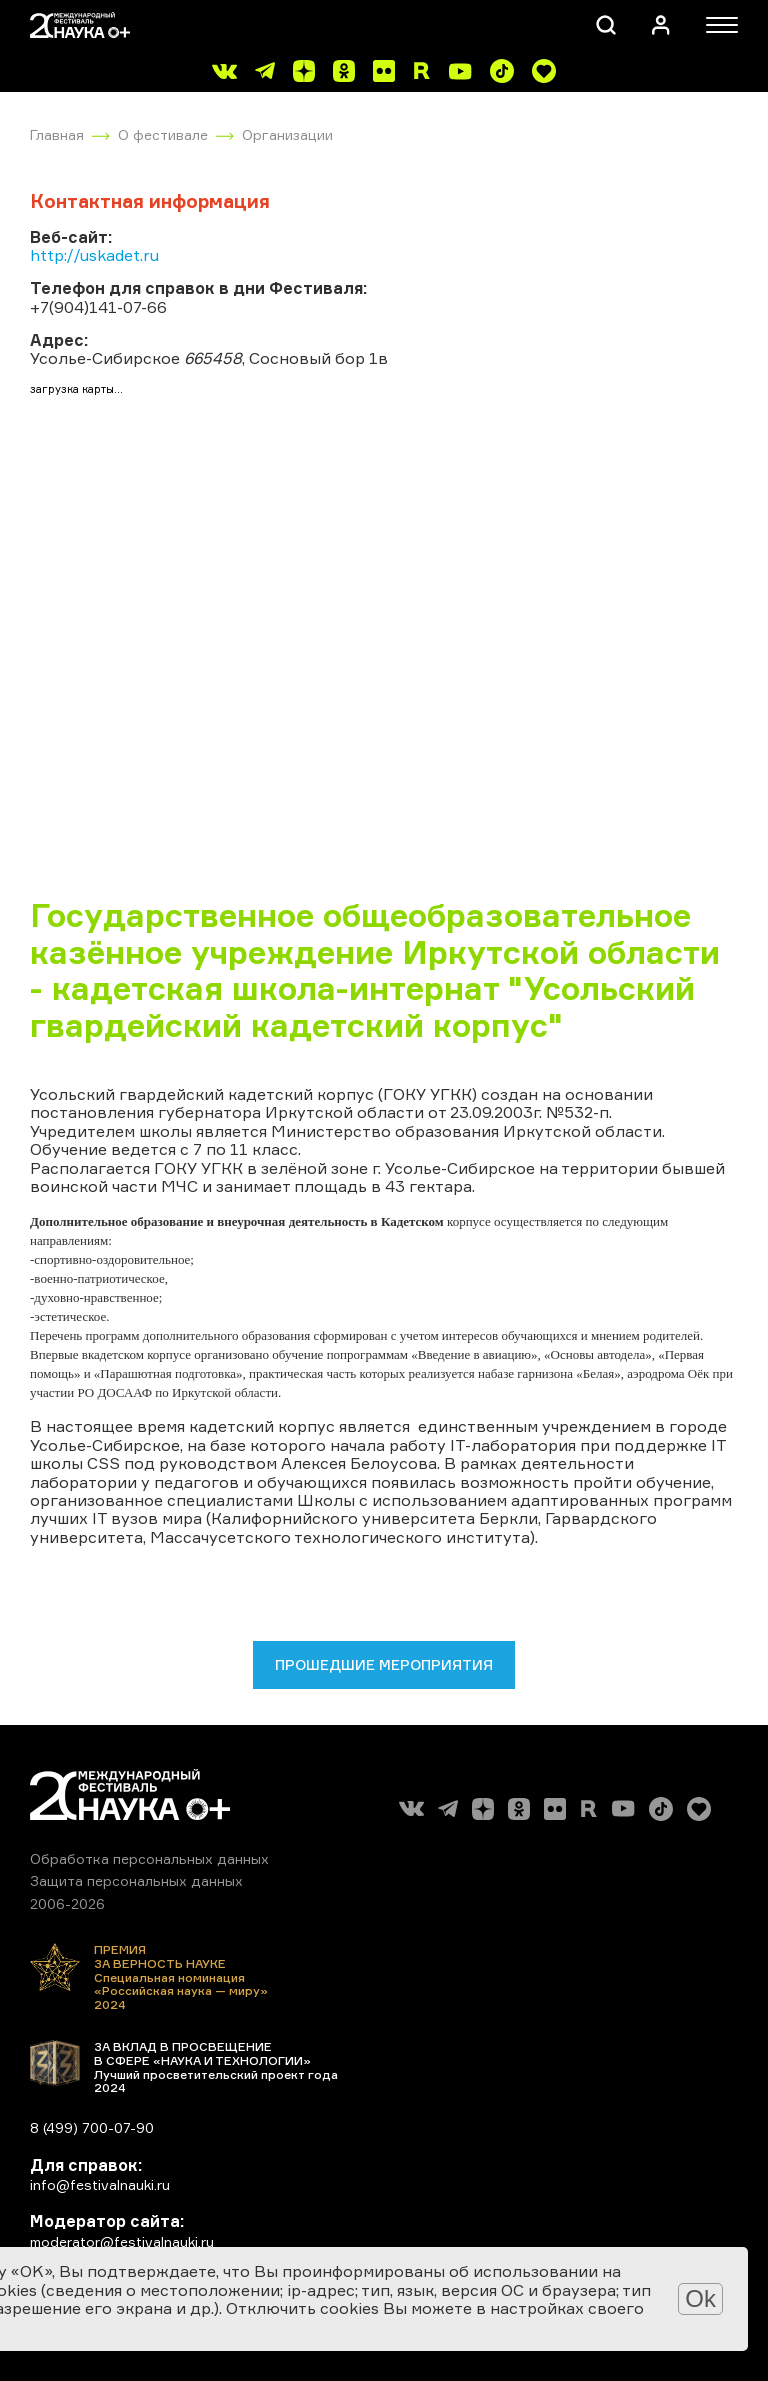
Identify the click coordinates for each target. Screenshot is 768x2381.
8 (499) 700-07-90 (92, 2127)
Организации (287, 134)
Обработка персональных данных (149, 1858)
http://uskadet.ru (94, 255)
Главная (57, 134)
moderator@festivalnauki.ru (122, 2241)
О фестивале (163, 134)
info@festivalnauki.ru (100, 2184)
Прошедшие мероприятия (384, 1664)
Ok (700, 2298)
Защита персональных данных (136, 1880)
